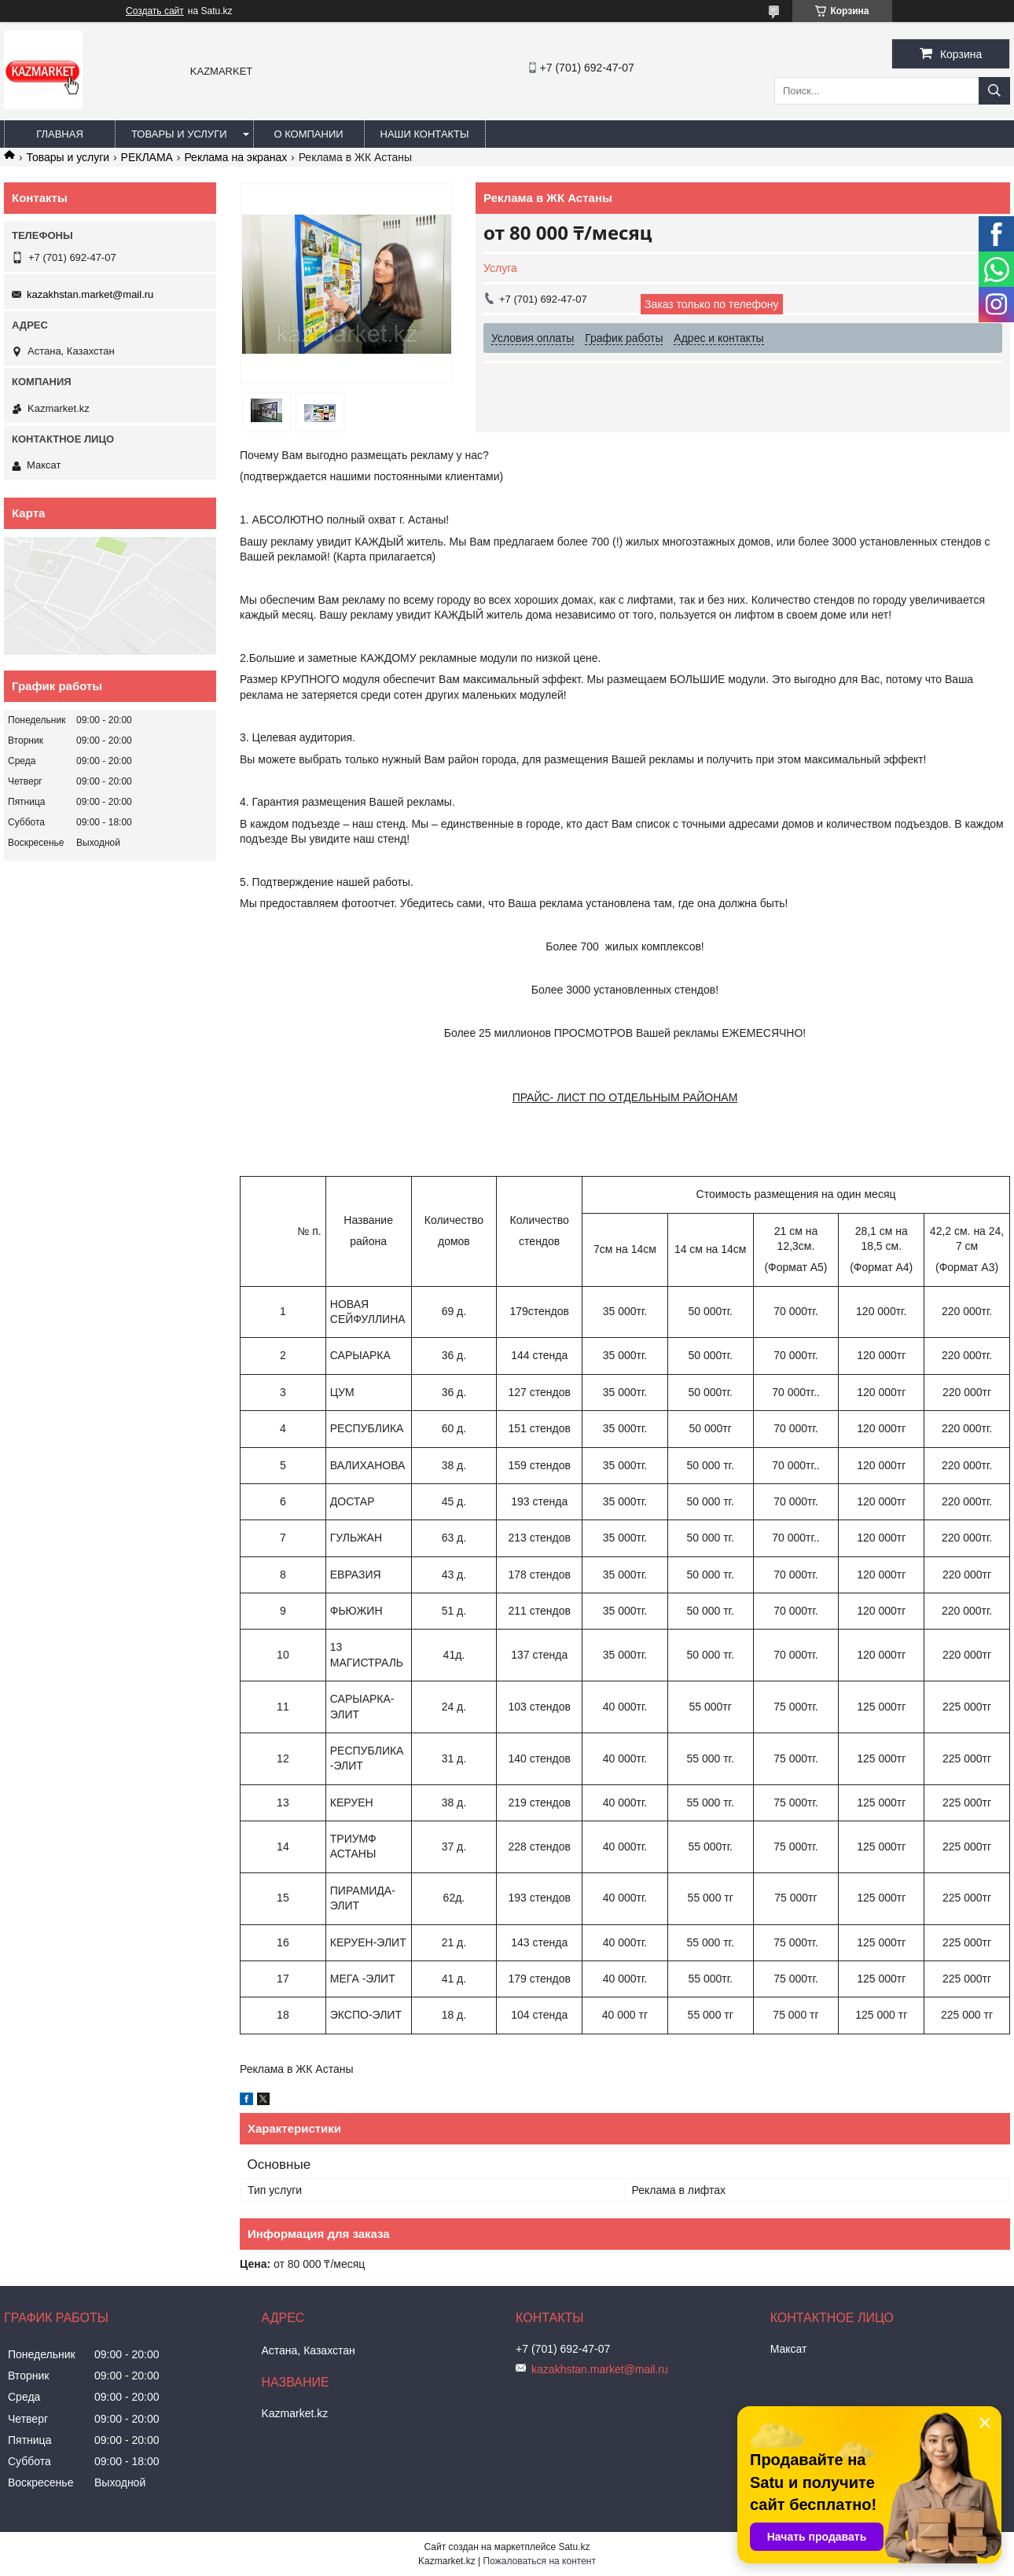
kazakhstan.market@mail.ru (90, 294)
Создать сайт (155, 11)
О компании (308, 134)
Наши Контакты (424, 134)
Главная (59, 134)
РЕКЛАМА (147, 157)
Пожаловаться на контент (539, 2561)
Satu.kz (574, 2546)
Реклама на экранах (235, 157)
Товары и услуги (179, 134)
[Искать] (994, 91)
